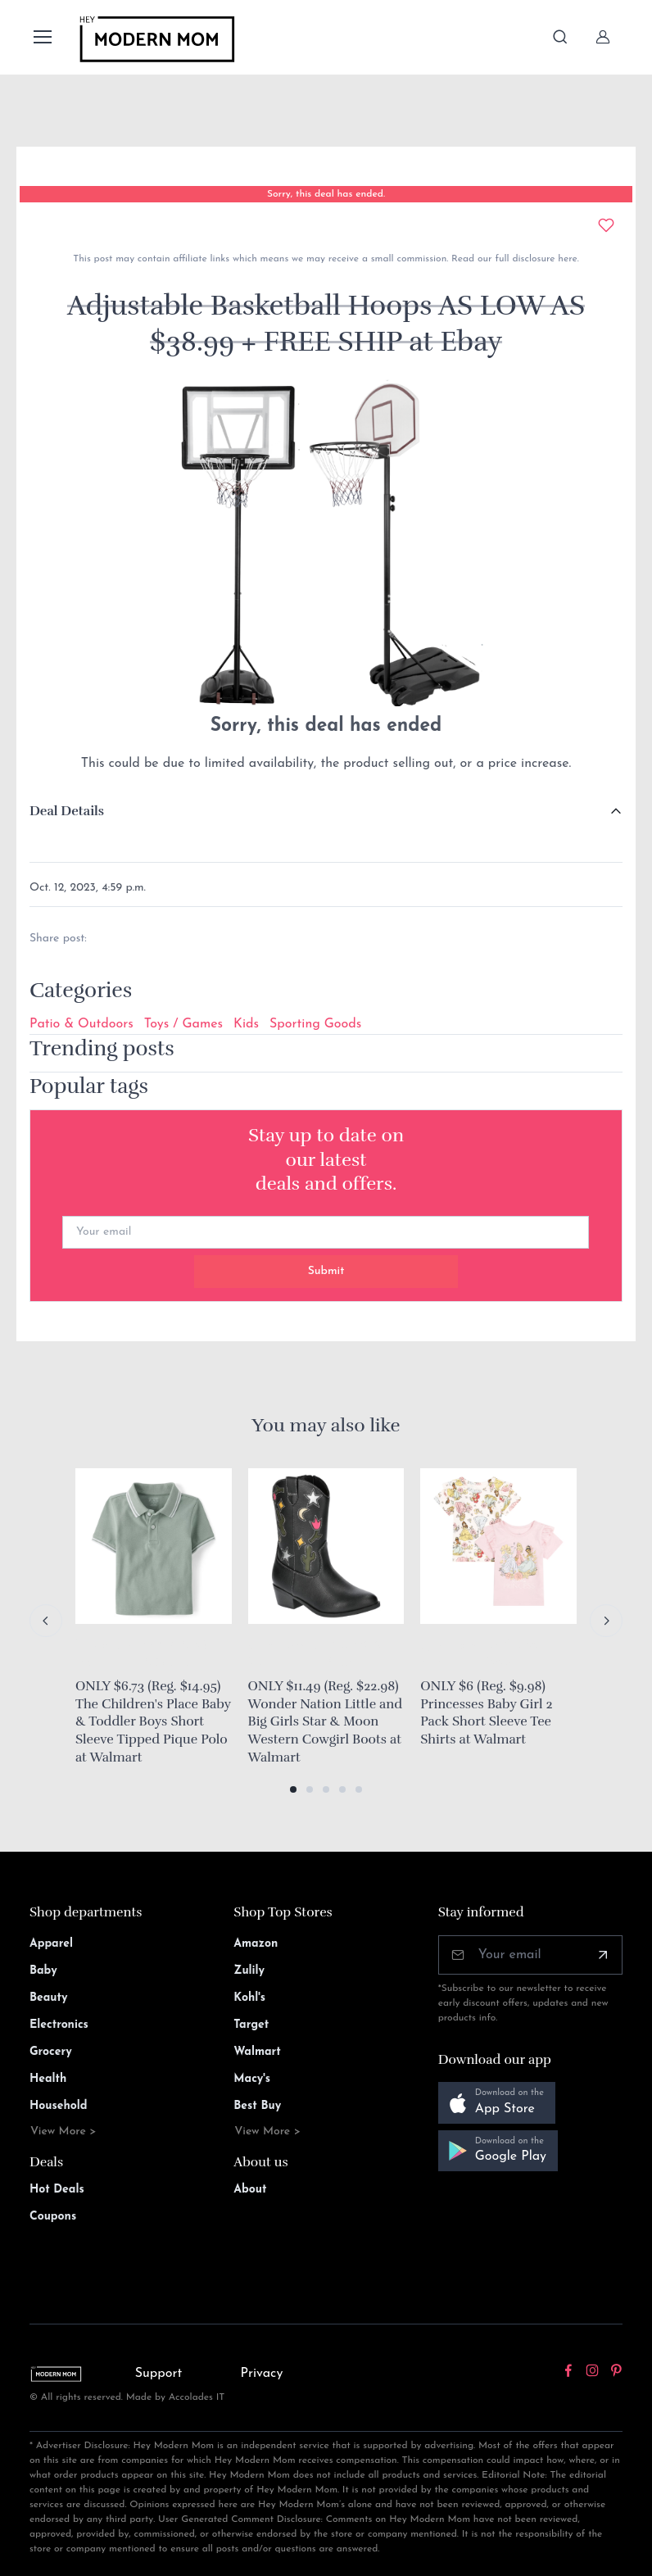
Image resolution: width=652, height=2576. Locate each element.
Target (251, 2025)
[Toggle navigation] (41, 37)
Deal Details (66, 811)
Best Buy (257, 2106)
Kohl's (249, 1998)
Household (58, 2106)
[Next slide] (606, 1620)
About (249, 2190)
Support (159, 2373)
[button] (293, 1789)
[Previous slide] (45, 1620)
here (566, 259)
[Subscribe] (602, 1955)
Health (47, 2079)
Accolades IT (197, 2397)
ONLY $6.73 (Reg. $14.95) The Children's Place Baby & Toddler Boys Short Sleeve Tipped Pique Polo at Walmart (153, 1721)
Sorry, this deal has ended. (326, 194)
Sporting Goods (315, 1024)
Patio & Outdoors (81, 1024)
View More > (63, 2131)
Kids (246, 1024)
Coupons (52, 2217)
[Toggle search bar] (560, 37)
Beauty (48, 1998)
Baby (43, 1971)
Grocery (50, 2052)
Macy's (251, 2079)
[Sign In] (603, 37)
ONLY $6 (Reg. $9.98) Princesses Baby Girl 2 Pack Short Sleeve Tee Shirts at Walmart (486, 1713)
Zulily (249, 1971)
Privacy (261, 2373)
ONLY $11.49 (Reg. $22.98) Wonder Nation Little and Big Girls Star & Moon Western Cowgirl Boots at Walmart (325, 1721)
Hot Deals (56, 2190)
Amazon (255, 1944)
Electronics (58, 2025)
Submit (326, 1271)
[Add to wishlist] (606, 225)
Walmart (257, 2052)
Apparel (51, 1944)
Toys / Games (183, 1024)
